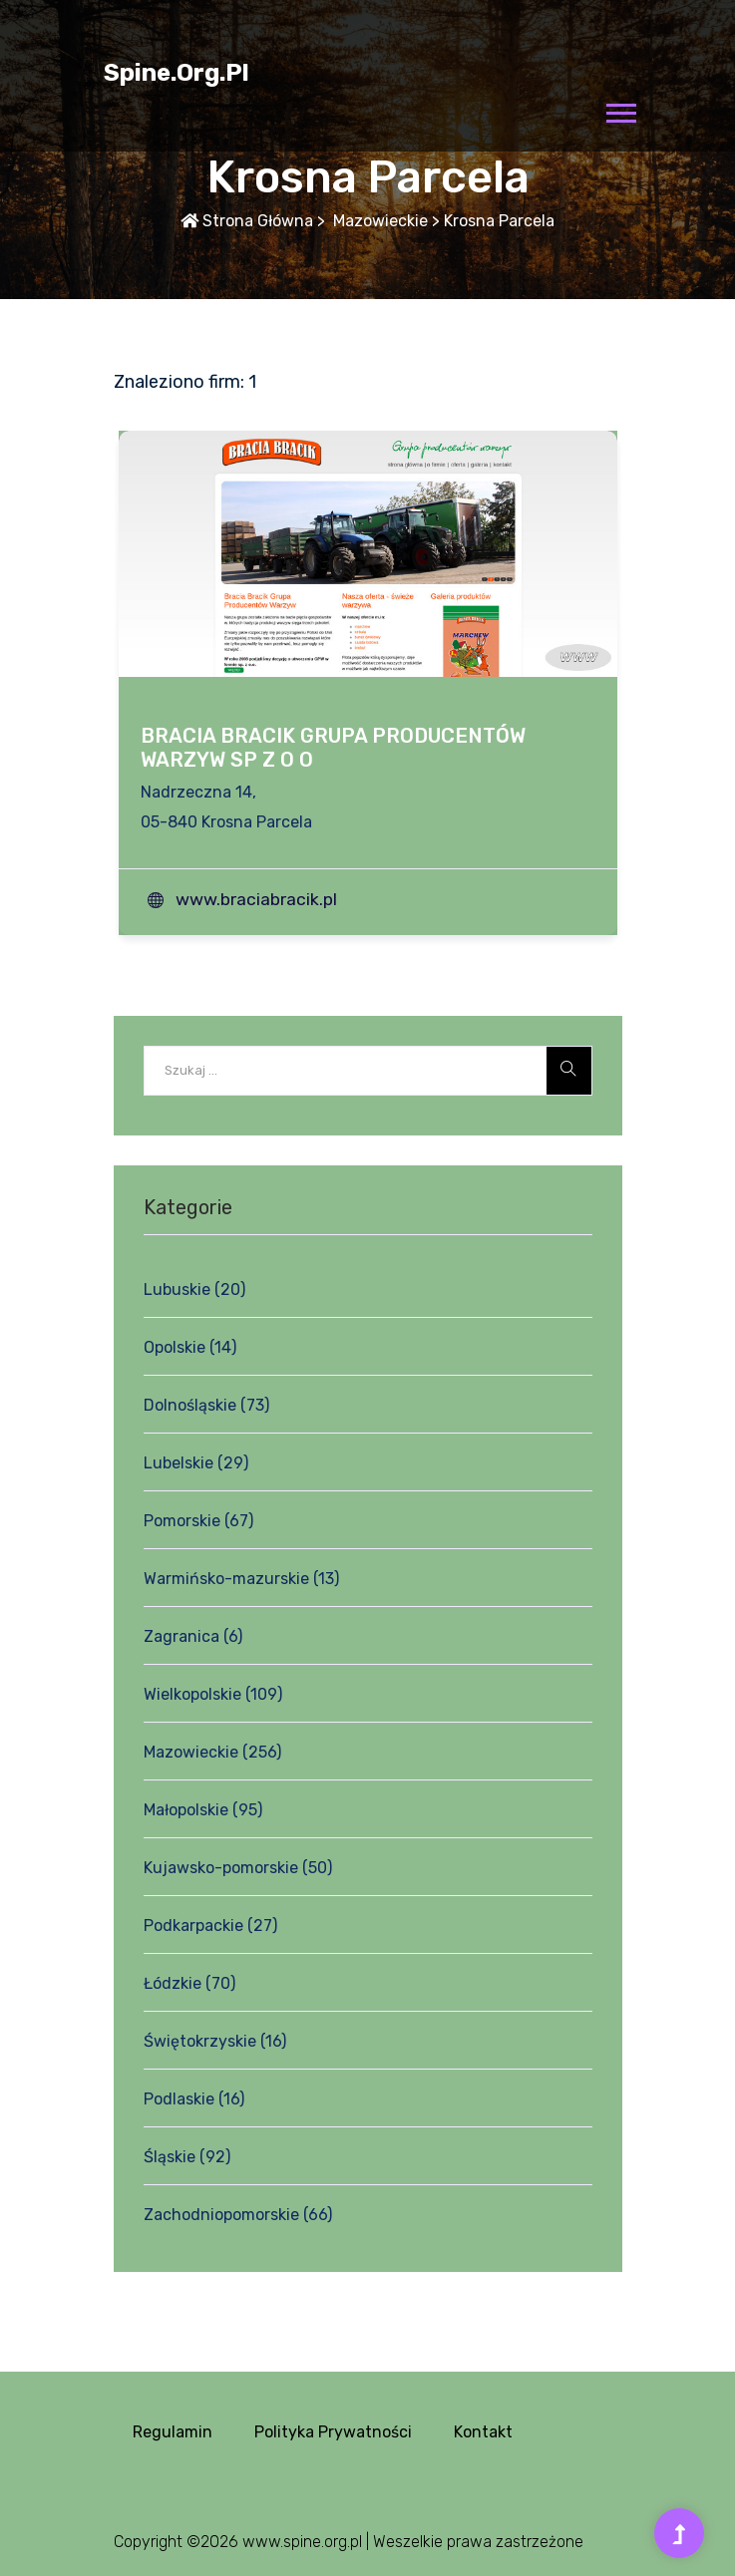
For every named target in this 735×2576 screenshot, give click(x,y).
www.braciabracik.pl (256, 899)
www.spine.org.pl (302, 2541)
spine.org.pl (176, 73)
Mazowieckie (378, 220)
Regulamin (172, 2431)
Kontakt (483, 2431)
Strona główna (247, 220)
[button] (619, 109)
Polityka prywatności (333, 2431)
